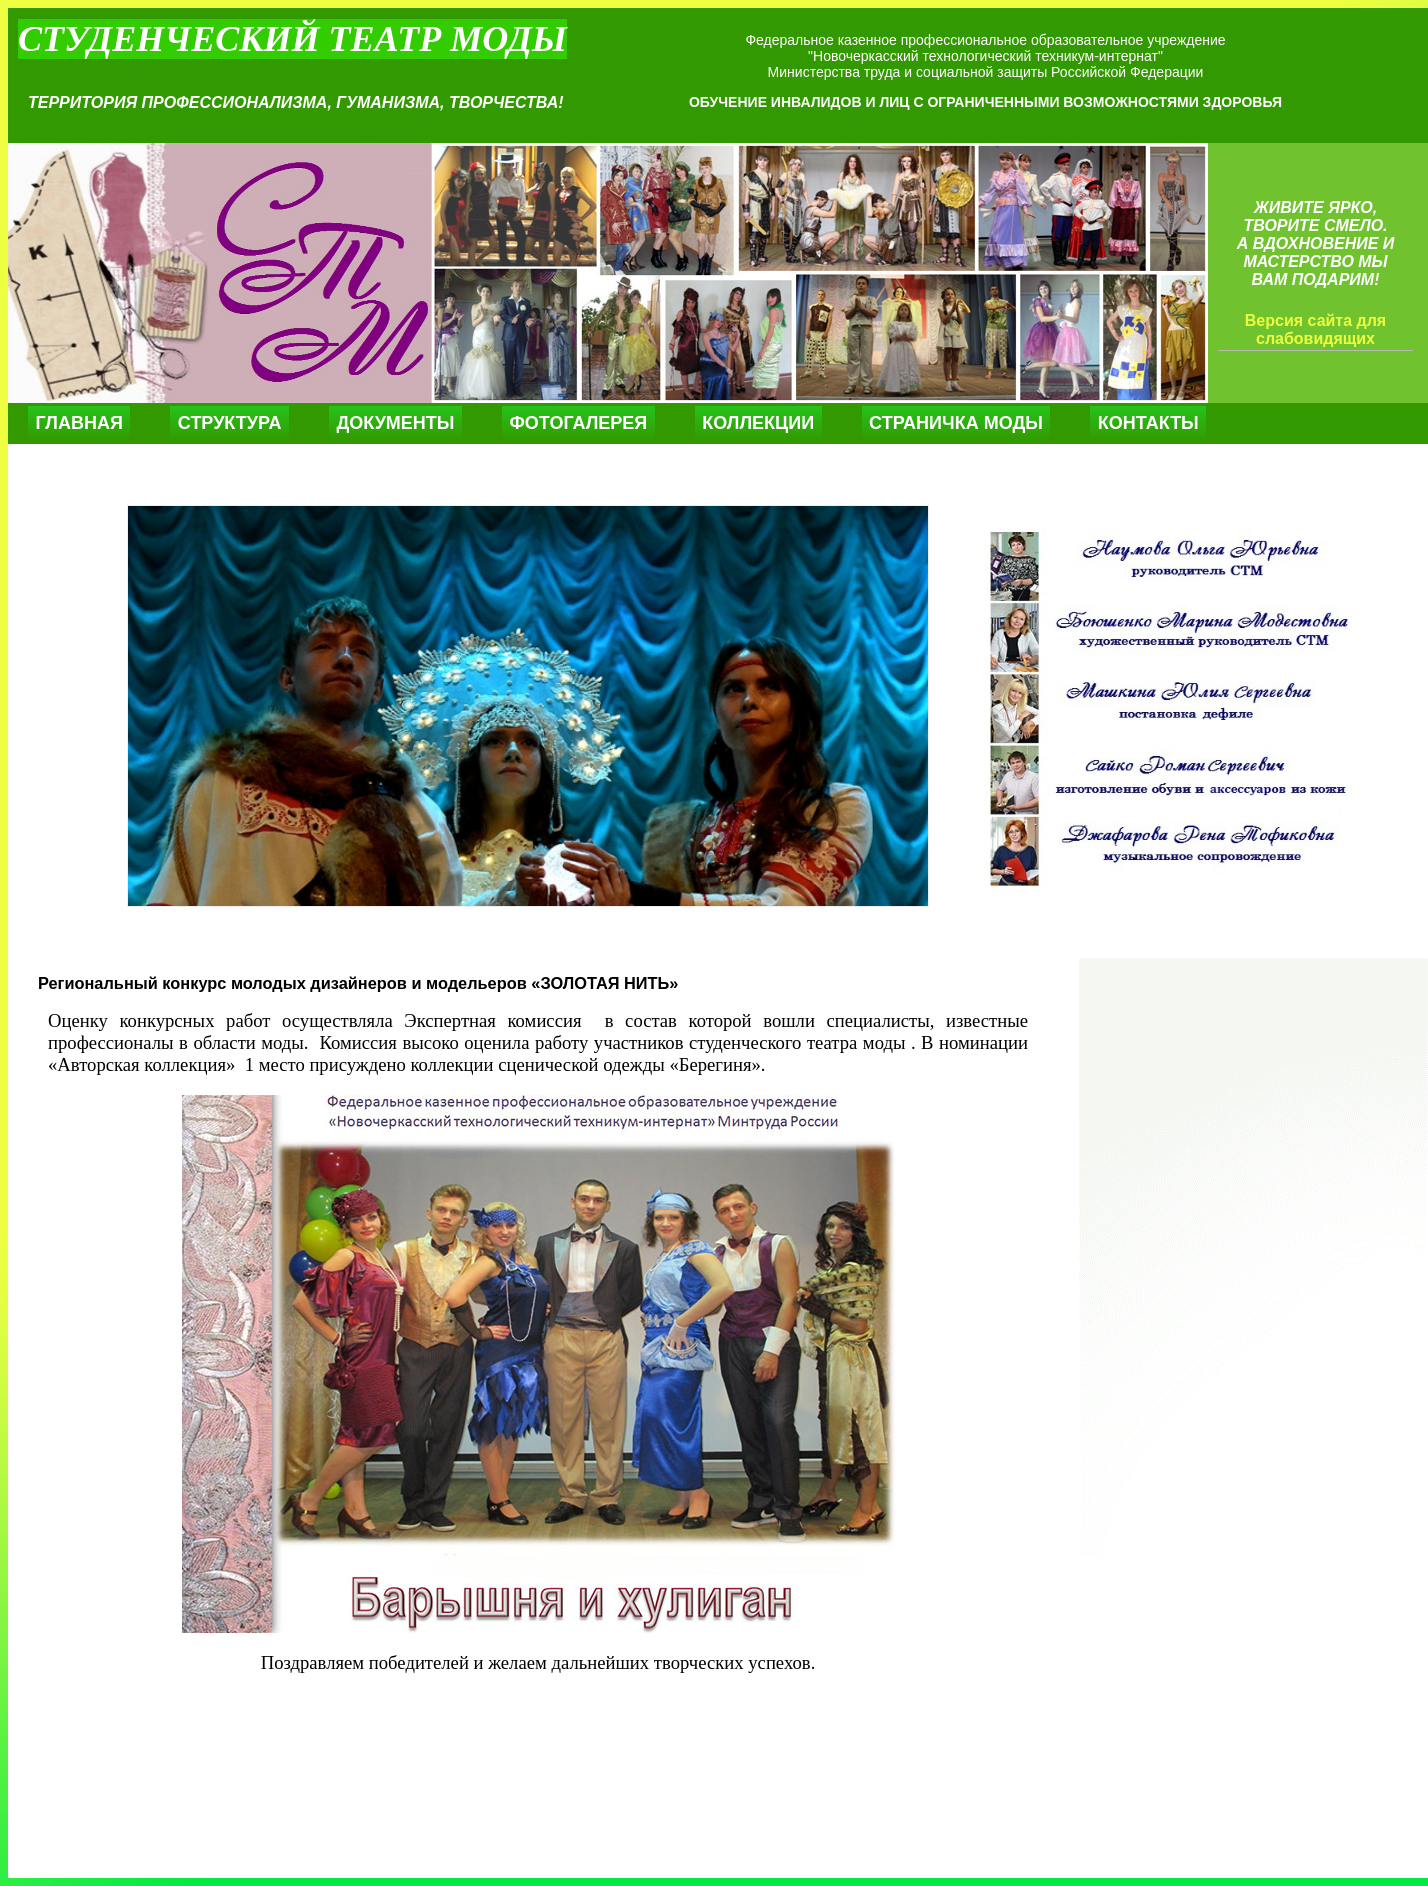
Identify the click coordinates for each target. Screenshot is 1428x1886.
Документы (395, 423)
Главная (79, 423)
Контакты (1148, 423)
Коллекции (758, 423)
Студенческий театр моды (292, 39)
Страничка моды (956, 423)
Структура (230, 423)
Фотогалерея (578, 423)
